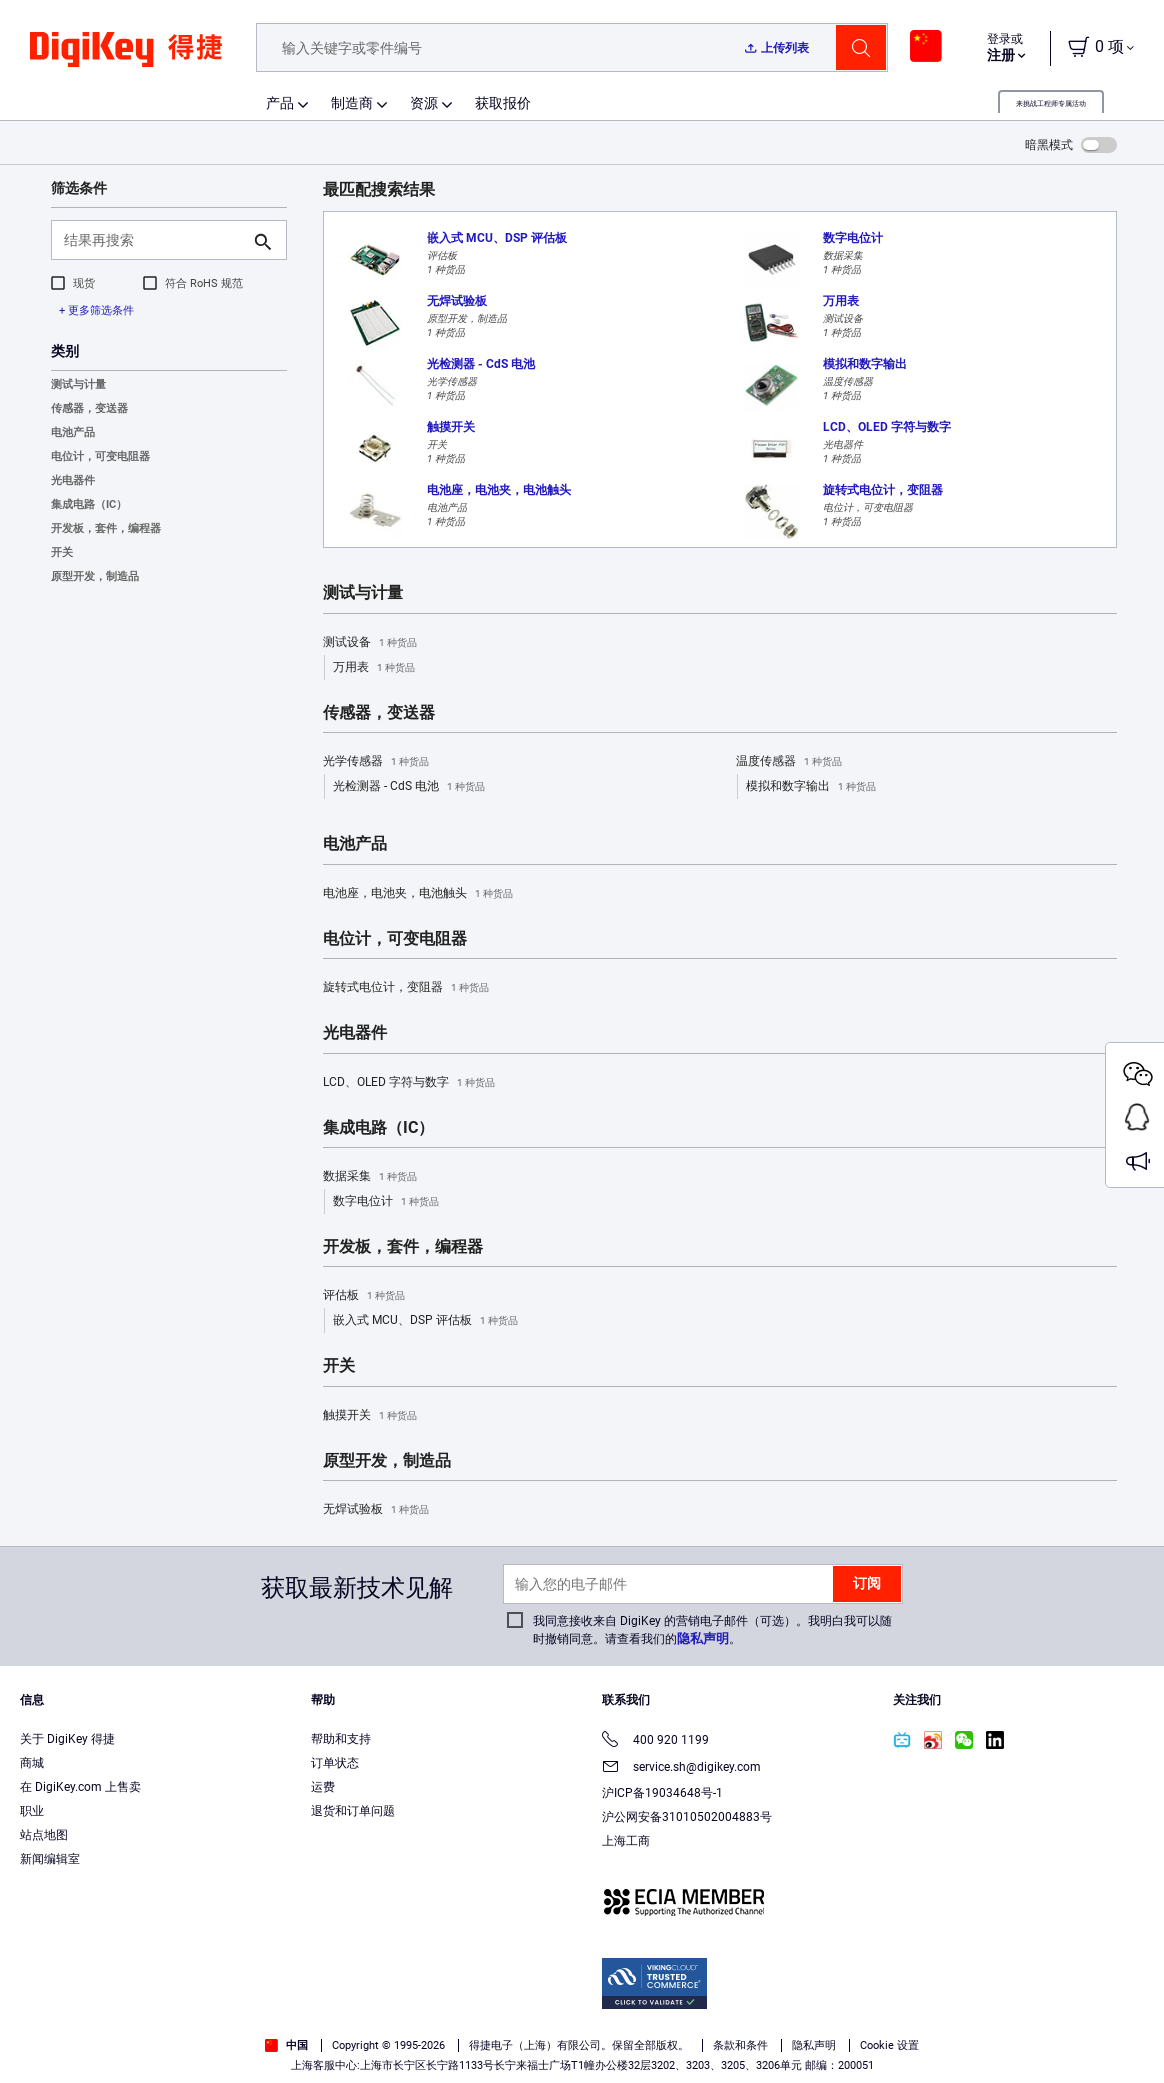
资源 (424, 103)
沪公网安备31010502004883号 (687, 1817)
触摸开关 (370, 1416)
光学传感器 (376, 762)
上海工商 (626, 1841)
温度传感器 (789, 762)
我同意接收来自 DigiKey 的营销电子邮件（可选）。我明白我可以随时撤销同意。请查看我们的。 (712, 1630)
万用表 (374, 668)
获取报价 (503, 103)
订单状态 (335, 1763)
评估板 (364, 1296)
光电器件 (73, 480)
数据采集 (370, 1177)
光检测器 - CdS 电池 (409, 787)
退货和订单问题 (353, 1811)
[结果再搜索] (153, 240)
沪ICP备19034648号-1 (662, 1793)
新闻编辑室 (50, 1859)
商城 (32, 1763)
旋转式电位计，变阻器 (406, 988)
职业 (32, 1811)
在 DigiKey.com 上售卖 (80, 1787)
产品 (280, 103)
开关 (62, 552)
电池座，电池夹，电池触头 (418, 894)
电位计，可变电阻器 (100, 456)
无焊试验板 (376, 1510)
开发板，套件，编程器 (106, 528)
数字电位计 (386, 1202)
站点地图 (44, 1835)
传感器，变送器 (89, 408)
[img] (126, 60)
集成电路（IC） (89, 504)
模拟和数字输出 (811, 787)
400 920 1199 (655, 1741)
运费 (323, 1787)
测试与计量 (78, 384)
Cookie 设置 (889, 2045)
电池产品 (73, 432)
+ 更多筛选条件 (96, 310)
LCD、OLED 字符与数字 (409, 1083)
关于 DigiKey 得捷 (67, 1739)
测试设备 (370, 643)
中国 (286, 2045)
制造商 (352, 103)
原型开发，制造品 (95, 576)
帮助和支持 (341, 1739)
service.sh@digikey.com (681, 1768)
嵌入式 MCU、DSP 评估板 (425, 1321)
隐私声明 (703, 1638)
